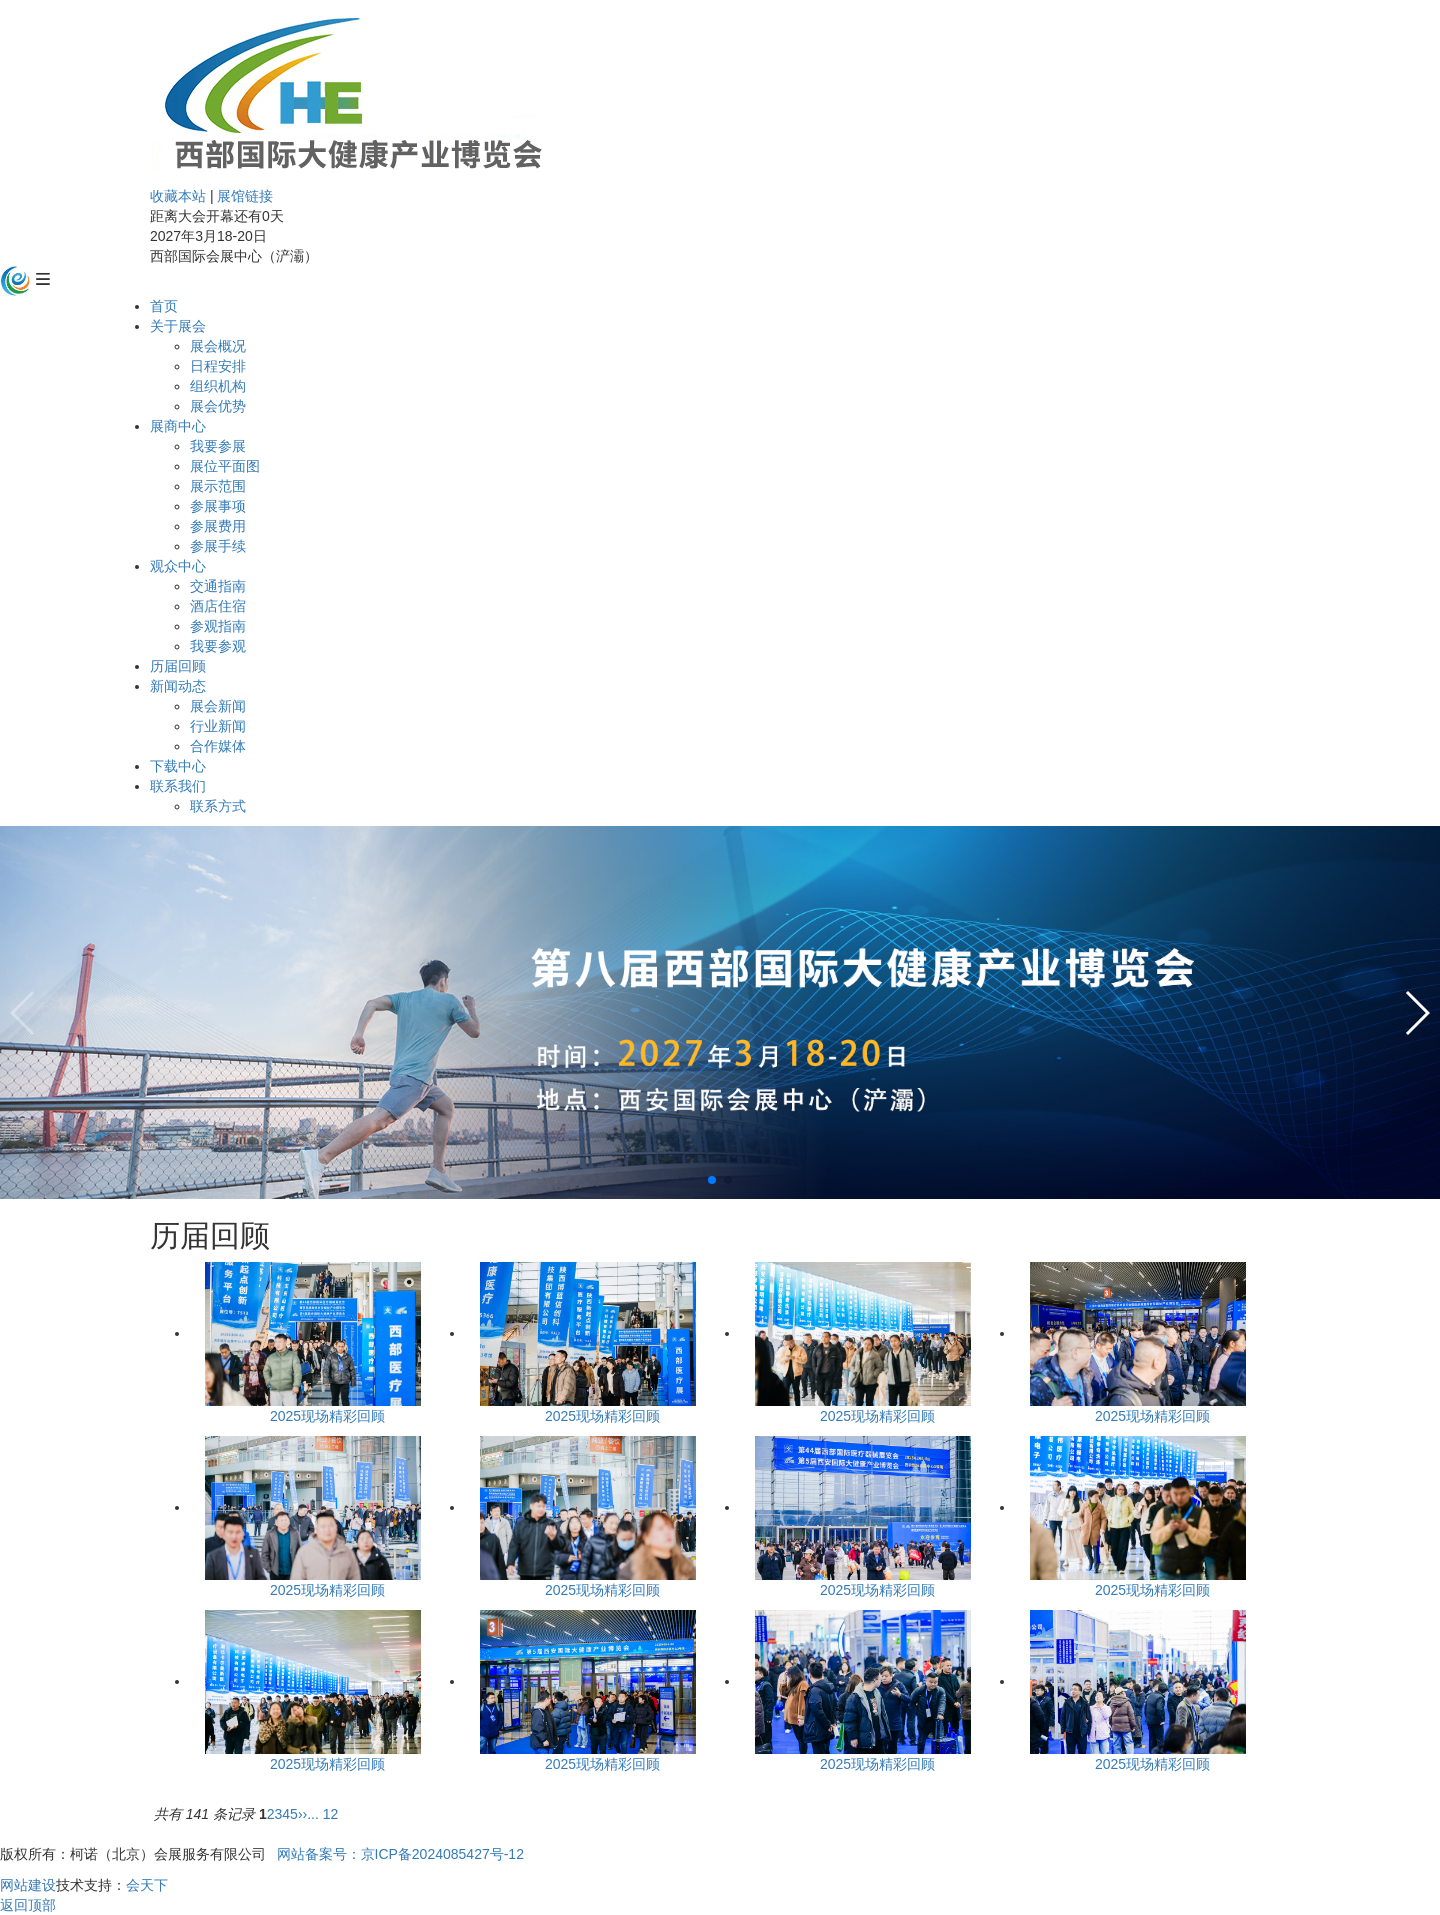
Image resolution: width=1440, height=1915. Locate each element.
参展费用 (218, 526)
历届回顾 (178, 666)
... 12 (322, 1814)
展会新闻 (218, 706)
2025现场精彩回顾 (327, 1416)
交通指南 (218, 586)
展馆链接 (245, 196)
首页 (164, 306)
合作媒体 (218, 746)
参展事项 (218, 506)
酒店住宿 (218, 606)
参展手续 (218, 546)
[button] (712, 1180)
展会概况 (218, 346)
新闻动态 (178, 686)
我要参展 (218, 446)
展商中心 (178, 426)
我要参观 (218, 646)
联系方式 (218, 806)
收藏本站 (178, 196)
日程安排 (218, 366)
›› (302, 1814)
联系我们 (178, 786)
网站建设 (28, 1885)
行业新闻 (218, 726)
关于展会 (178, 326)
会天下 (147, 1885)
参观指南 (218, 626)
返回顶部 (28, 1905)
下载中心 (178, 766)
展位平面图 (225, 466)
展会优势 (218, 406)
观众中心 (178, 566)
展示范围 (218, 486)
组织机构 (218, 386)
